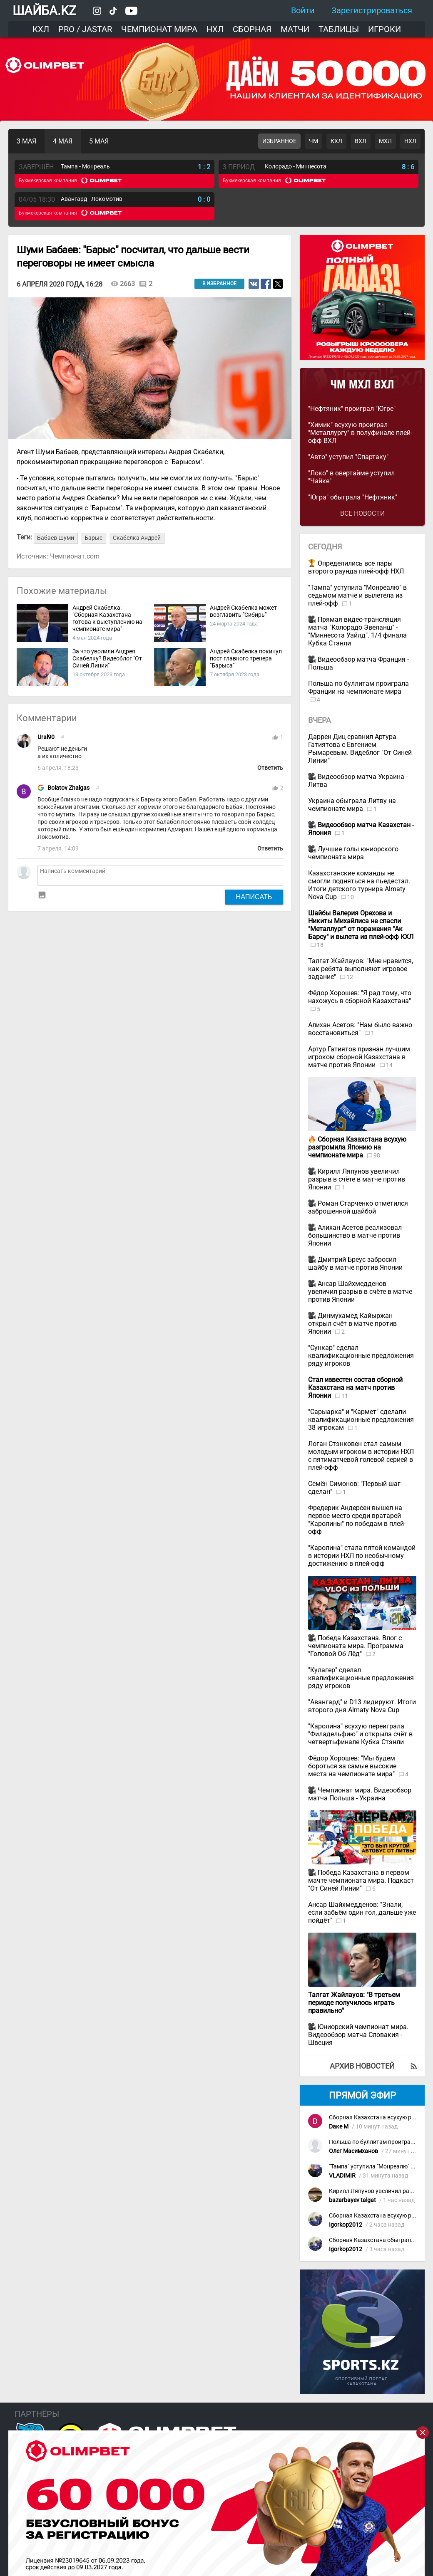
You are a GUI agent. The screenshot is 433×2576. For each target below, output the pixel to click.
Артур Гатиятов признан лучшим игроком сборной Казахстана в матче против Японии (359, 1057)
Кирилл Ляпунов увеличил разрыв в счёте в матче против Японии (356, 1179)
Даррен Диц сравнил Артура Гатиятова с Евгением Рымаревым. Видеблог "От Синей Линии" (360, 748)
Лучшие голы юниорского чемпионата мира (353, 853)
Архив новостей (362, 2066)
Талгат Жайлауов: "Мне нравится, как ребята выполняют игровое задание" (360, 969)
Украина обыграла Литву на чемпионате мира (352, 805)
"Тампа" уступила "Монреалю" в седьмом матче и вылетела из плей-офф (357, 595)
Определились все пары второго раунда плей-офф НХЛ (356, 567)
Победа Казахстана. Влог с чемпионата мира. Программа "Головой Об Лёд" (355, 1646)
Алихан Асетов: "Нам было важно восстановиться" (360, 1029)
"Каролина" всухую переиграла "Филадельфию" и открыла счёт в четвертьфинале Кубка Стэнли (360, 1734)
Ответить (270, 767)
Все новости (362, 513)
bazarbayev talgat (352, 2200)
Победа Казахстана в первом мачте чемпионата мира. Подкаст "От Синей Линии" (361, 1880)
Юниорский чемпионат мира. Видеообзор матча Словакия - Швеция (358, 2035)
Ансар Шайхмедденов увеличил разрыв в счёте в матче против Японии (360, 1291)
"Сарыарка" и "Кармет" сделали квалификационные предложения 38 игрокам (361, 1419)
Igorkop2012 (345, 2224)
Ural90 (46, 737)
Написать (254, 896)
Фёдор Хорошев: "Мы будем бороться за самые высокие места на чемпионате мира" (352, 1766)
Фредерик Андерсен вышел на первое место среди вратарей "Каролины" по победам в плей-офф (357, 1519)
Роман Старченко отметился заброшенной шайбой (358, 1207)
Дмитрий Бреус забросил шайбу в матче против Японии (355, 1263)
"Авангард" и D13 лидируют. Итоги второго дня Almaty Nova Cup (362, 1706)
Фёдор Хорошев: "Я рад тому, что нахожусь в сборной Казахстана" (359, 997)
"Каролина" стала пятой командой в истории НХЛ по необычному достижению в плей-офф (362, 1555)
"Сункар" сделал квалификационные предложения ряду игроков (361, 1355)
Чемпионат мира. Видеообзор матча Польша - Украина (359, 1794)
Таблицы (339, 29)
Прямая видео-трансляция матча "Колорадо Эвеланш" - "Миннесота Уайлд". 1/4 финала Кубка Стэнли (357, 631)
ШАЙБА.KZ (44, 10)
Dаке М (338, 2126)
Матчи (295, 29)
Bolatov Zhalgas (68, 787)
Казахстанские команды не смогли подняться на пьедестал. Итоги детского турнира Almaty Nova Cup (359, 885)
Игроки (384, 29)
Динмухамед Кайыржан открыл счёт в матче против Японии (352, 1323)
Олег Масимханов (353, 2151)
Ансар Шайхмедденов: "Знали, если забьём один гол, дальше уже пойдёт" (362, 1912)
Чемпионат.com (75, 556)
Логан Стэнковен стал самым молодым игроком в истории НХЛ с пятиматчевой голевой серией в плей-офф (361, 1455)
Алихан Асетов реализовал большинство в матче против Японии (355, 1235)
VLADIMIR (342, 2175)
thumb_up (275, 737)
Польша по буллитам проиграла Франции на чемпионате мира (358, 687)
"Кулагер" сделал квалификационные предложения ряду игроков (361, 1678)
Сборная (252, 29)
